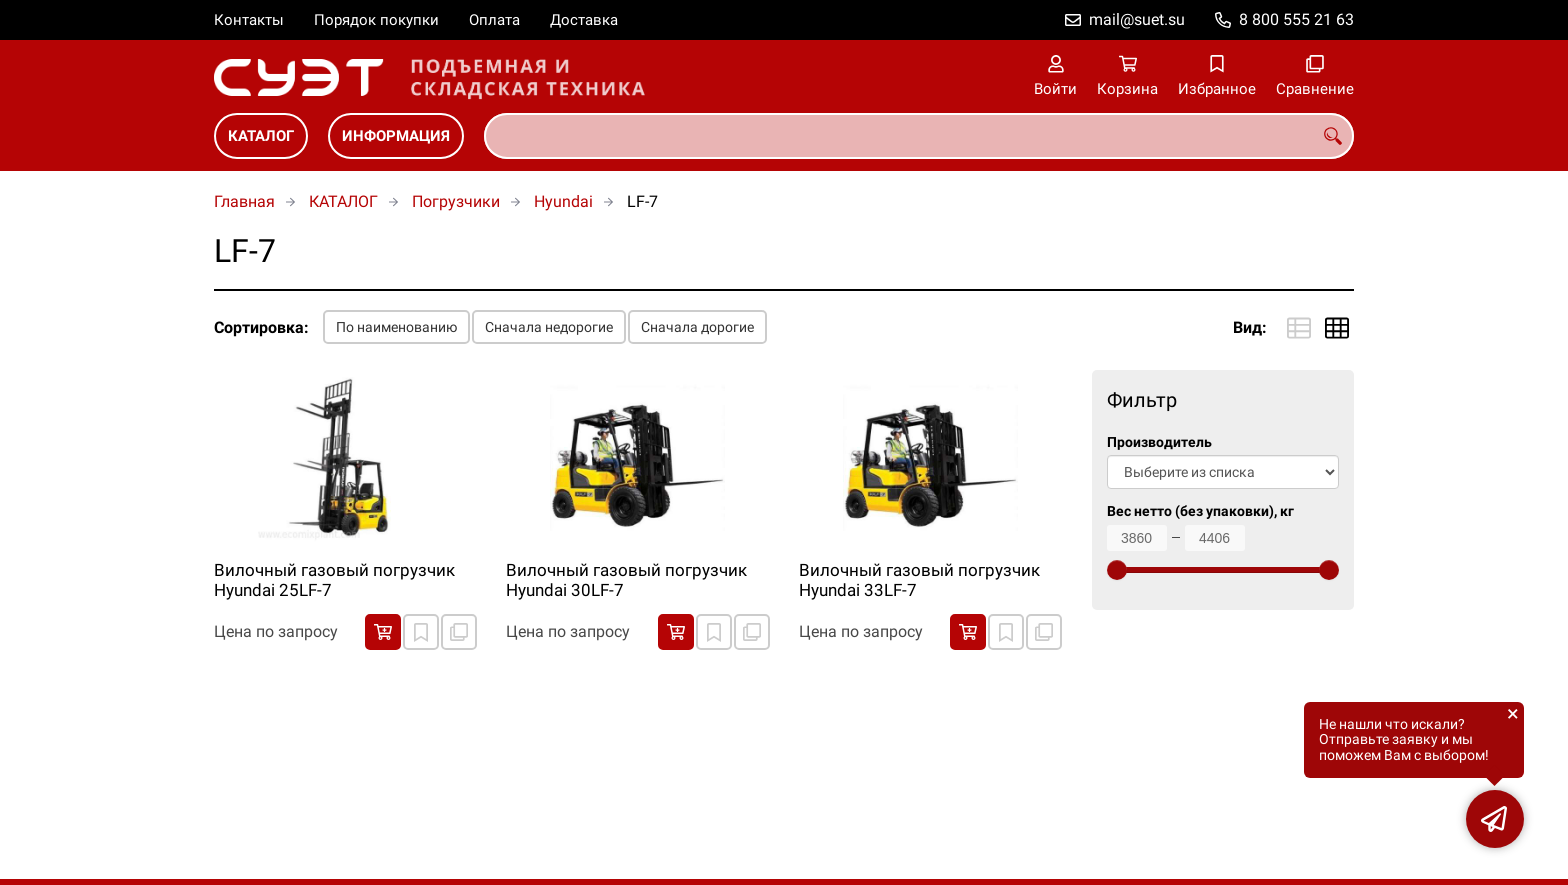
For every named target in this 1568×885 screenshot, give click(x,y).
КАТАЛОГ (261, 136)
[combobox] (919, 136)
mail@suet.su (1137, 19)
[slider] (1117, 570)
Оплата (494, 20)
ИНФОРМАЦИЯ (396, 136)
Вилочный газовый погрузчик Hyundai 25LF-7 (334, 580)
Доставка (584, 20)
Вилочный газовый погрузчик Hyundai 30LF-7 (626, 580)
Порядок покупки (376, 20)
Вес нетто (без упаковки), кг (1200, 511)
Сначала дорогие (697, 327)
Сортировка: (261, 327)
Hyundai (563, 201)
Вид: (1250, 327)
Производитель (1159, 442)
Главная (244, 201)
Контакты (249, 20)
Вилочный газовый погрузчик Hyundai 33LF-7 (919, 580)
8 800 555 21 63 (1296, 19)
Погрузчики (456, 201)
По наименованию (396, 327)
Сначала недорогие (549, 327)
